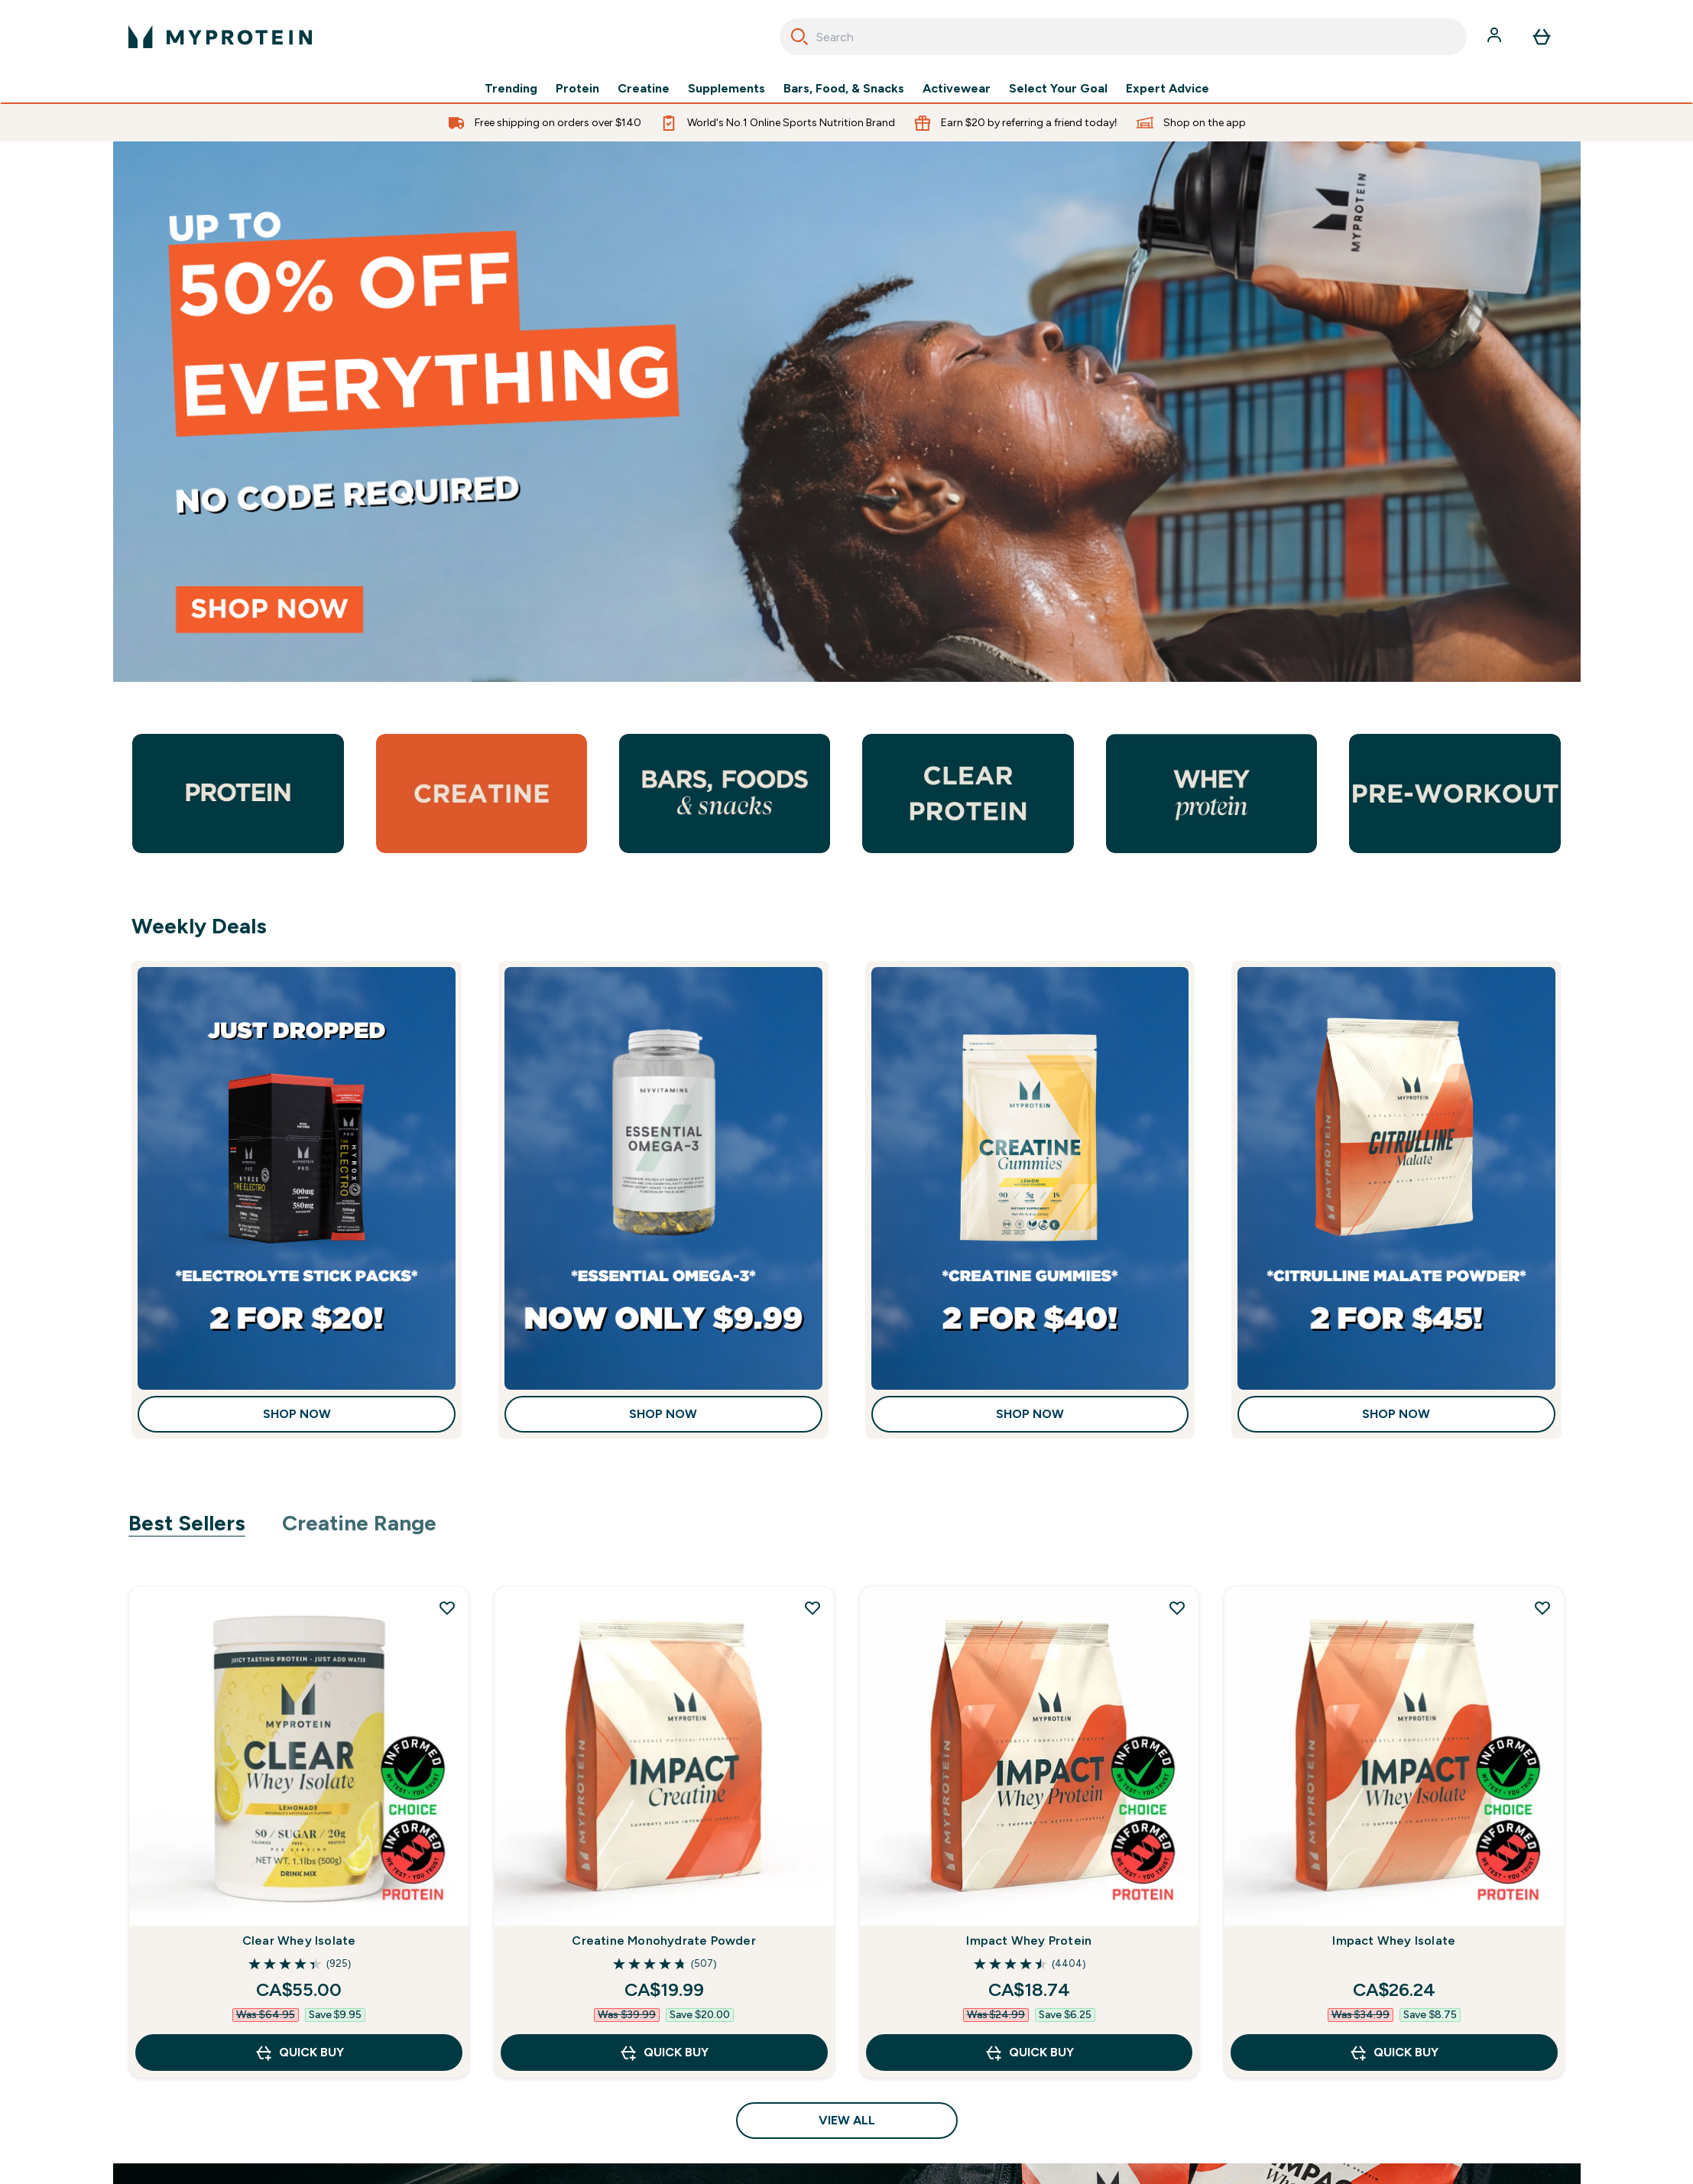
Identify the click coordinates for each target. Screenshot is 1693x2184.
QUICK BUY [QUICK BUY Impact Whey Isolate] (1393, 2052)
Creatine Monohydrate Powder (663, 1940)
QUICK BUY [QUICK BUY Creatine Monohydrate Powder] (664, 2052)
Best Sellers (186, 1523)
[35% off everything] (846, 411)
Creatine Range (359, 1523)
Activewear (957, 89)
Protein (577, 89)
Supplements (726, 89)
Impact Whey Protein (1028, 1940)
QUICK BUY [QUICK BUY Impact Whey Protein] (1029, 2052)
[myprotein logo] (220, 36)
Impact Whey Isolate (1393, 1940)
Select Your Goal (1058, 89)
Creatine (644, 89)
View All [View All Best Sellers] (847, 2120)
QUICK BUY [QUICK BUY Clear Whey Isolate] (299, 2052)
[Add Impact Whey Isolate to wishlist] (1542, 1607)
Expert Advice (1167, 89)
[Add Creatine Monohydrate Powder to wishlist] (812, 1607)
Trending (511, 89)
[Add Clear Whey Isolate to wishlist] (447, 1607)
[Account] (1496, 36)
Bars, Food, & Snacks (843, 89)
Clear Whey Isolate (299, 1940)
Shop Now (297, 1414)
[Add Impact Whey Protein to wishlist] (1177, 1607)
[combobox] (1123, 36)
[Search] (799, 36)
